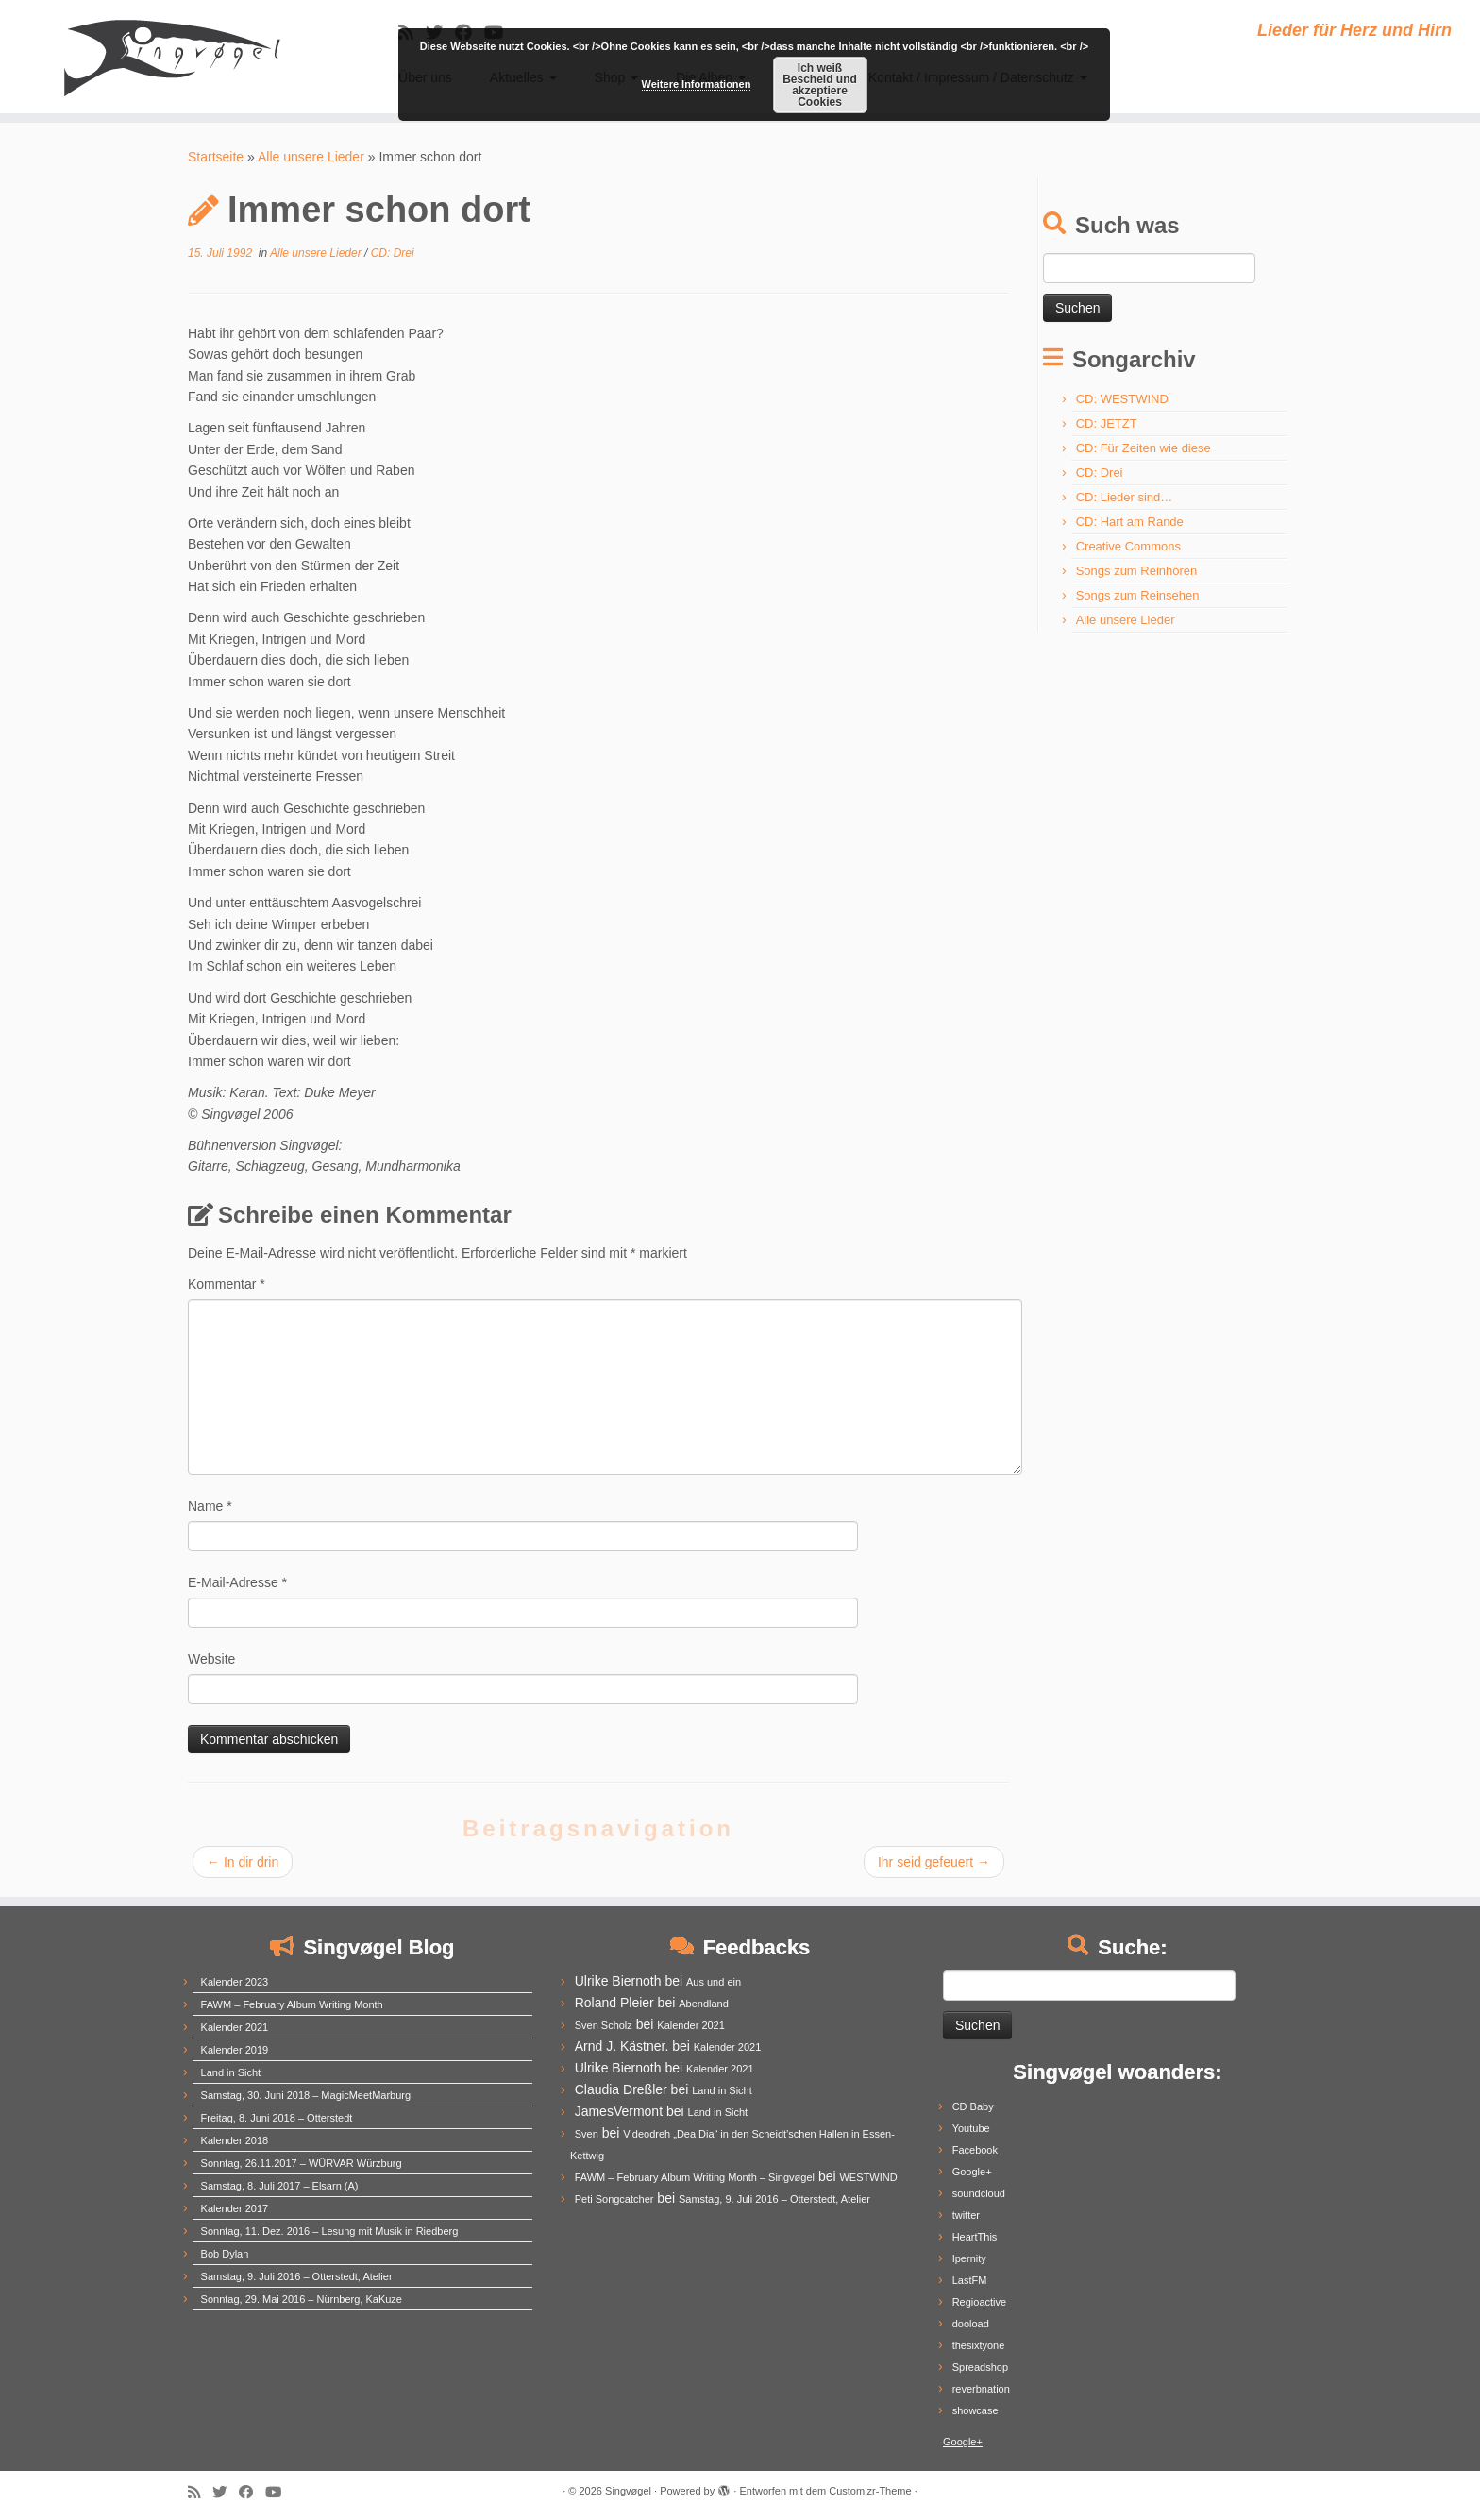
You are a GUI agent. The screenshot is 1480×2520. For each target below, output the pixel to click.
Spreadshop (980, 2367)
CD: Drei (392, 253)
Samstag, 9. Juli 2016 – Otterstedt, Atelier (297, 2276)
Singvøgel (628, 2490)
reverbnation (981, 2388)
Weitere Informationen (696, 84)
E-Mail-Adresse (237, 1582)
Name (210, 1506)
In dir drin (242, 1861)
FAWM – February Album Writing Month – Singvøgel (695, 2177)
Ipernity (969, 2258)
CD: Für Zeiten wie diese (1143, 448)
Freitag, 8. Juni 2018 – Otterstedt (277, 2117)
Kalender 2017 (235, 2208)
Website (211, 1658)
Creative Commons (1128, 546)
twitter (966, 2215)
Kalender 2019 (235, 2049)
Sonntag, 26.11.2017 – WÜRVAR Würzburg (301, 2163)
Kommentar (226, 1284)
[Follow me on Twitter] (225, 2492)
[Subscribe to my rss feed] (200, 2492)
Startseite (216, 156)
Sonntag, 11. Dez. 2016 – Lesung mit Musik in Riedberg (330, 2231)
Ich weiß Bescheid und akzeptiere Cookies (819, 85)
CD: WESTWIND (1122, 399)
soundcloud (978, 2193)
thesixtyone (978, 2345)
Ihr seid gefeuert (934, 1861)
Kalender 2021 (235, 2027)
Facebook (975, 2150)
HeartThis (975, 2236)
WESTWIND (868, 2177)
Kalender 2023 (235, 1981)
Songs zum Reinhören (1137, 571)
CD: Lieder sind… (1124, 497)
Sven (586, 2133)
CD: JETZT (1106, 423)
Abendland (704, 2003)
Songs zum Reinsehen (1138, 595)
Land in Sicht (231, 2072)
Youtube (971, 2128)
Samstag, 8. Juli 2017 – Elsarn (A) (280, 2185)
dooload (970, 2323)
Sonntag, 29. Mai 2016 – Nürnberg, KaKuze (301, 2299)
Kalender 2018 (235, 2140)
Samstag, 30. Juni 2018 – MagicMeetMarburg (306, 2095)
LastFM (969, 2280)
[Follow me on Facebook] (252, 2492)
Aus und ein (713, 1981)
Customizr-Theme (870, 2490)
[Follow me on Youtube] (279, 2492)
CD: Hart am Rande (1130, 522)
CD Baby (973, 2106)
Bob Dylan (225, 2253)
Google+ (972, 2171)
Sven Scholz (603, 2025)
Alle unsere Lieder (311, 156)
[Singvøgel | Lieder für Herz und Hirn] (171, 56)
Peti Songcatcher (614, 2199)
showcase (975, 2410)
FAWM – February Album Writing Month (292, 2004)
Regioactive (979, 2302)
